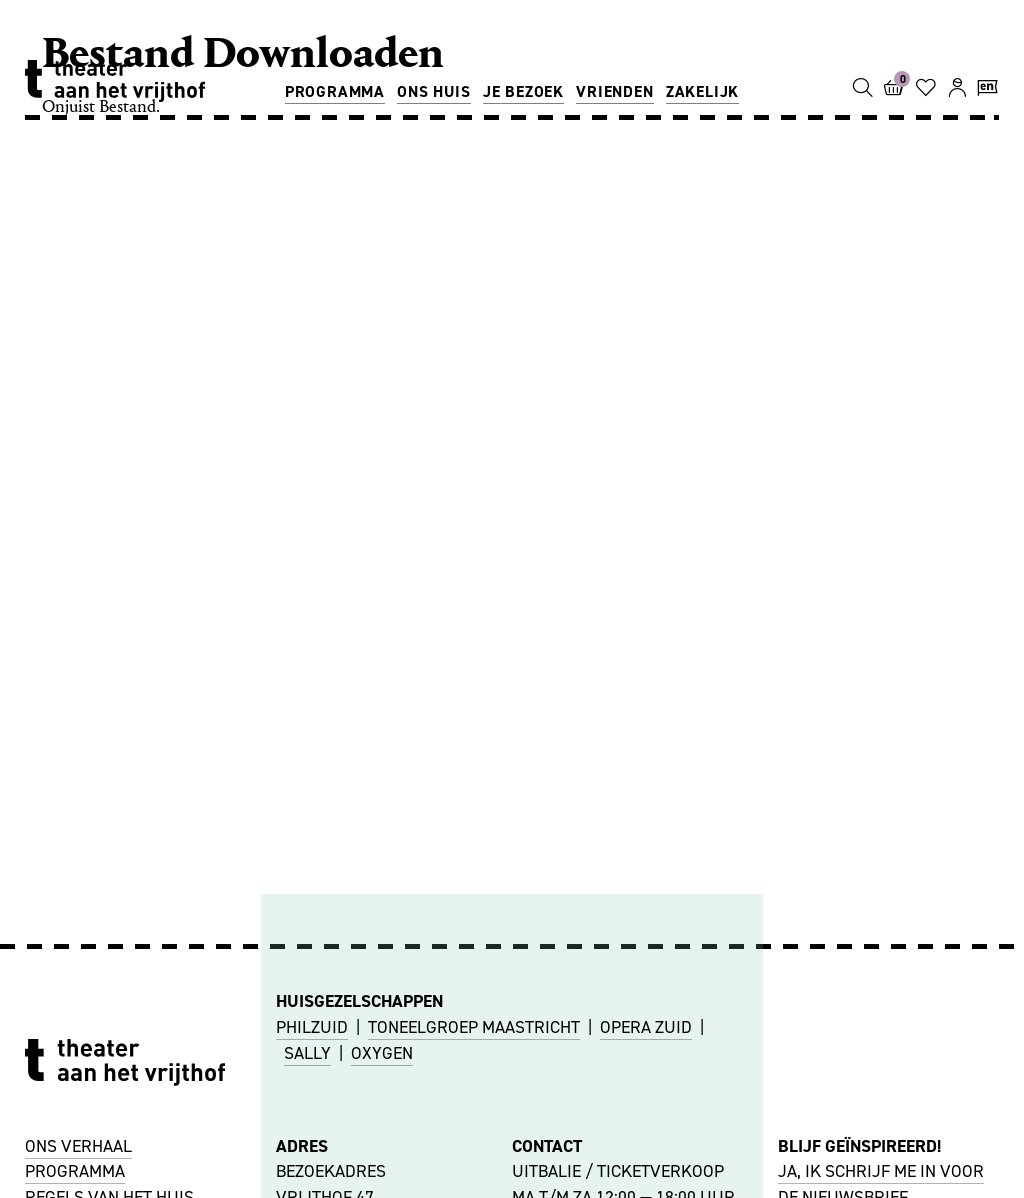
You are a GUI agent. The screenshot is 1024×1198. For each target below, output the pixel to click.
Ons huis (433, 91)
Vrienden (614, 91)
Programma (335, 91)
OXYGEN (382, 1053)
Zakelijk (702, 91)
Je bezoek (523, 91)
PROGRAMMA (75, 1171)
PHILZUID (312, 1027)
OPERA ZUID (646, 1027)
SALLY (307, 1053)
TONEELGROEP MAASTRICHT (474, 1027)
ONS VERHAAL (78, 1146)
